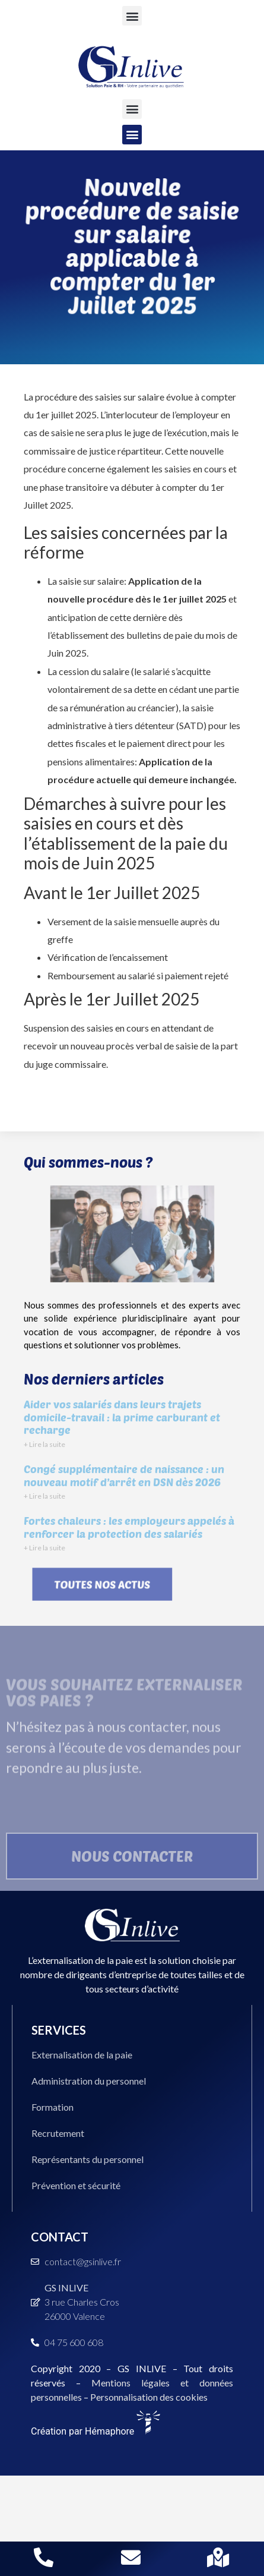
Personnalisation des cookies (149, 2396)
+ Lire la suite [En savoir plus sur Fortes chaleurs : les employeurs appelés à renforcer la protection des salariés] (44, 1547)
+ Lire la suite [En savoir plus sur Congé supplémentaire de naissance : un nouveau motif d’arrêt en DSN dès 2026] (44, 1496)
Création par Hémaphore (95, 2431)
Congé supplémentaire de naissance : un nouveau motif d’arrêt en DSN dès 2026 (124, 1475)
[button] (132, 16)
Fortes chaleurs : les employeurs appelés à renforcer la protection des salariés (129, 1527)
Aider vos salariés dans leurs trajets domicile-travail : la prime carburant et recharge (122, 1417)
